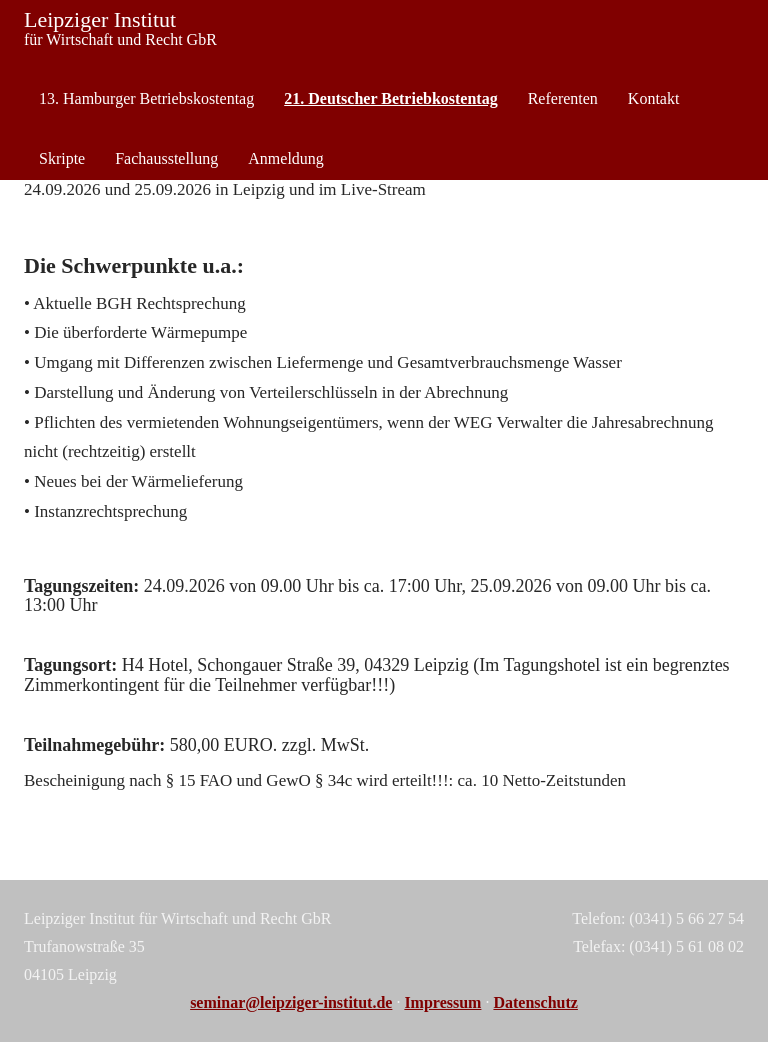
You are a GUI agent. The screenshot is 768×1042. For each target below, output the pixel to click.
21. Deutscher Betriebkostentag (390, 98)
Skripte (62, 158)
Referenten (563, 98)
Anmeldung (286, 158)
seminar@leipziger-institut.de (291, 1002)
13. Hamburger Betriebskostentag (146, 98)
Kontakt (654, 98)
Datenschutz (535, 1002)
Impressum (442, 1002)
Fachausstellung (166, 158)
